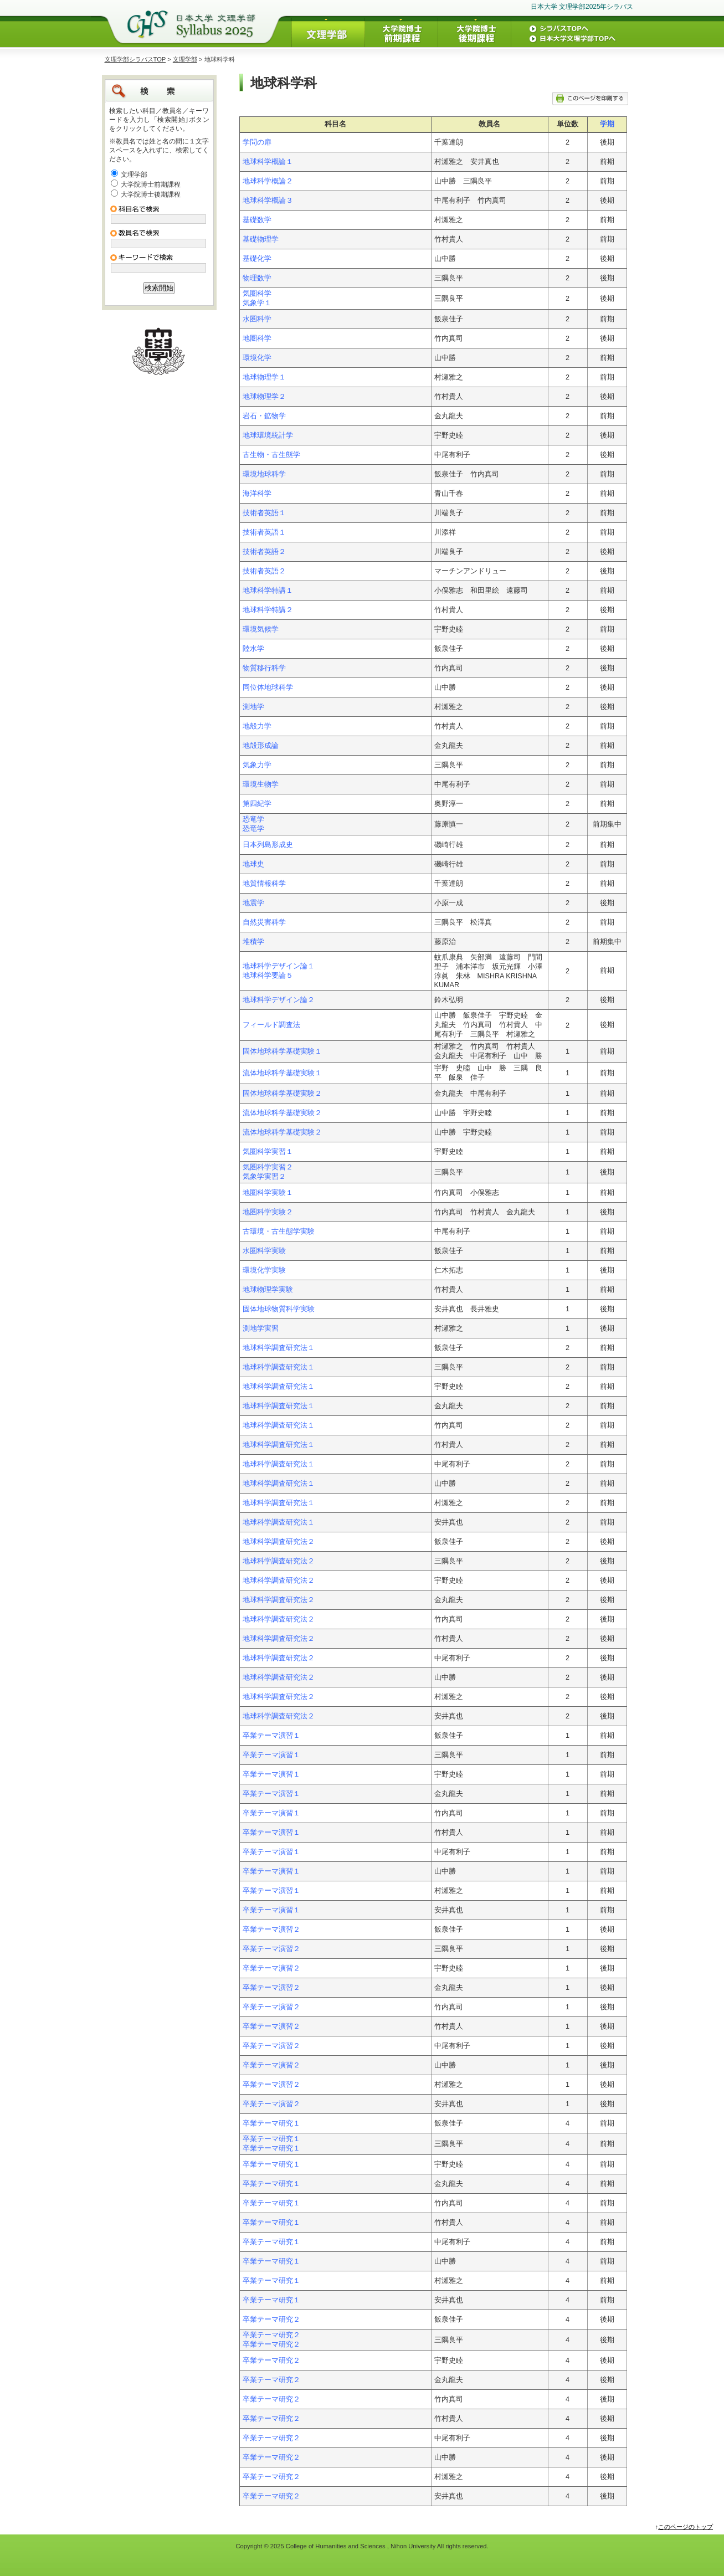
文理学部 (185, 59)
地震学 (253, 903)
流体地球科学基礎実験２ (282, 1113)
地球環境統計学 (268, 435)
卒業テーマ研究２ (271, 2319)
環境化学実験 (264, 1270)
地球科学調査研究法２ (279, 1542)
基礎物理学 (261, 239)
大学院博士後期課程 (151, 194)
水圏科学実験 (264, 1251)
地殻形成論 (261, 746)
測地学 (253, 707)
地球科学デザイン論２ (279, 1000)
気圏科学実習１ (268, 1152)
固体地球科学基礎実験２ (282, 1093)
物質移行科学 (264, 668)
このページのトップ (685, 2526)
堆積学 (253, 942)
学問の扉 (257, 142)
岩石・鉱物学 (264, 416)
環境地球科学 (264, 474)
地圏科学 (257, 338)
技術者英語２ (264, 552)
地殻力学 (257, 726)
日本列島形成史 (268, 845)
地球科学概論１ (268, 162)
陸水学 (253, 649)
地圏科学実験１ (268, 1193)
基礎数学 (257, 220)
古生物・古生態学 (271, 455)
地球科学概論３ (268, 200)
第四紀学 (257, 804)
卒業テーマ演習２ (271, 1929)
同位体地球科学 (268, 687)
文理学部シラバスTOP (135, 59)
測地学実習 (261, 1328)
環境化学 (257, 358)
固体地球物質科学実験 (279, 1309)
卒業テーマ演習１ (271, 1735)
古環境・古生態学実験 (279, 1231)
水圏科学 (257, 319)
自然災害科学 (264, 922)
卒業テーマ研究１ (271, 2123)
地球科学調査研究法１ (279, 1348)
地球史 (253, 864)
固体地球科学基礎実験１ (282, 1051)
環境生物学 (261, 784)
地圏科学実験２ (268, 1212)
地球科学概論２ (268, 181)
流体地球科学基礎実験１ (282, 1073)
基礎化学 (257, 259)
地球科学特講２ (268, 610)
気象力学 (257, 765)
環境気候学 (261, 629)
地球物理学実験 (268, 1290)
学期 (607, 124)
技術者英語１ (264, 513)
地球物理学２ (264, 397)
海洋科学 (257, 493)
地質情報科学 (264, 883)
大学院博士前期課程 (151, 184)
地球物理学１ (264, 377)
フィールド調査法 (271, 1025)
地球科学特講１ (268, 590)
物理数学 (257, 278)
